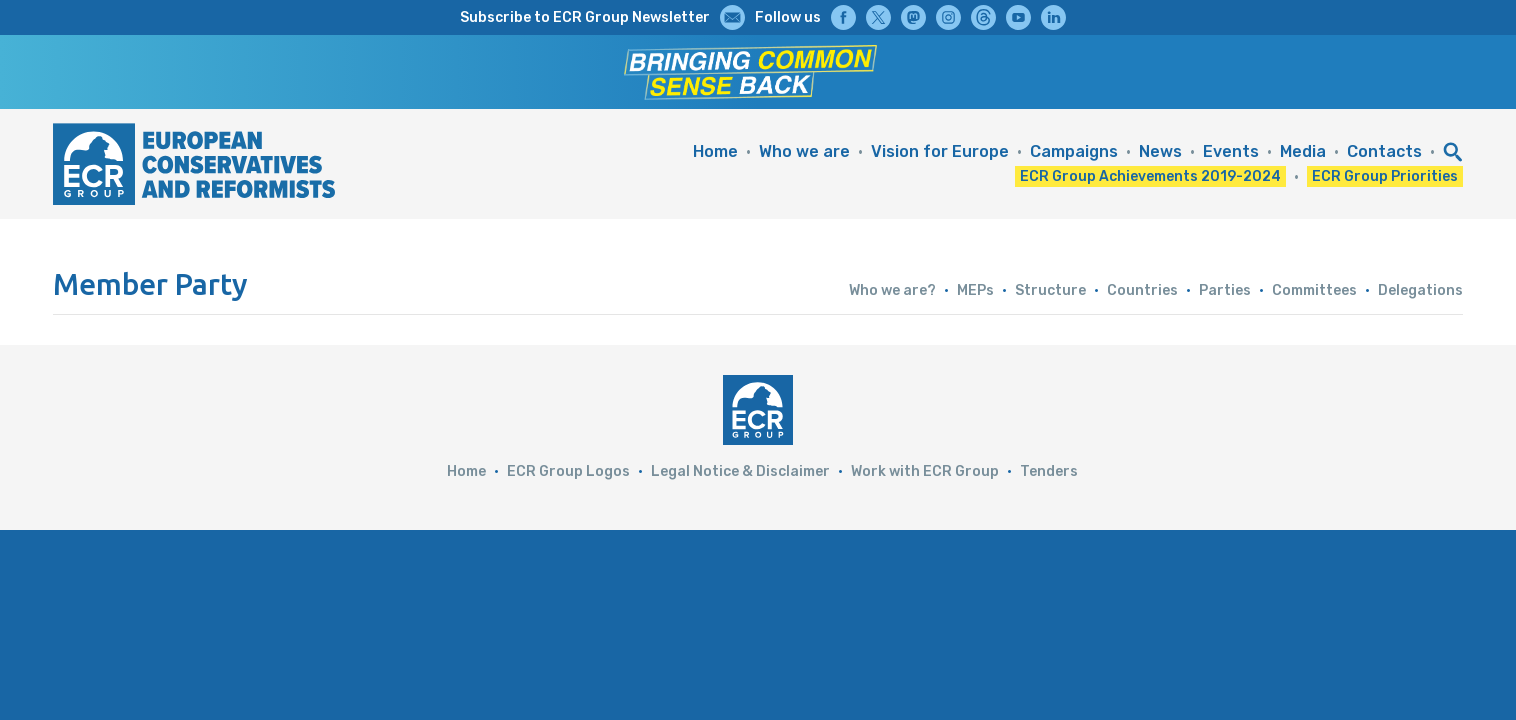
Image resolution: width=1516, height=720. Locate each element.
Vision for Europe (940, 151)
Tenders (1049, 471)
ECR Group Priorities (1385, 176)
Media (1303, 151)
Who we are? (892, 290)
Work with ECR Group (925, 471)
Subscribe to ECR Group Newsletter (585, 17)
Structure (1050, 290)
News (1160, 151)
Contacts (1384, 151)
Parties (1225, 290)
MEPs (975, 290)
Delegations (1420, 290)
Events (1231, 151)
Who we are (804, 151)
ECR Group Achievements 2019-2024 (1150, 176)
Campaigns (1074, 151)
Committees (1314, 290)
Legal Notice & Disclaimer (740, 471)
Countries (1142, 290)
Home (715, 151)
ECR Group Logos (568, 471)
